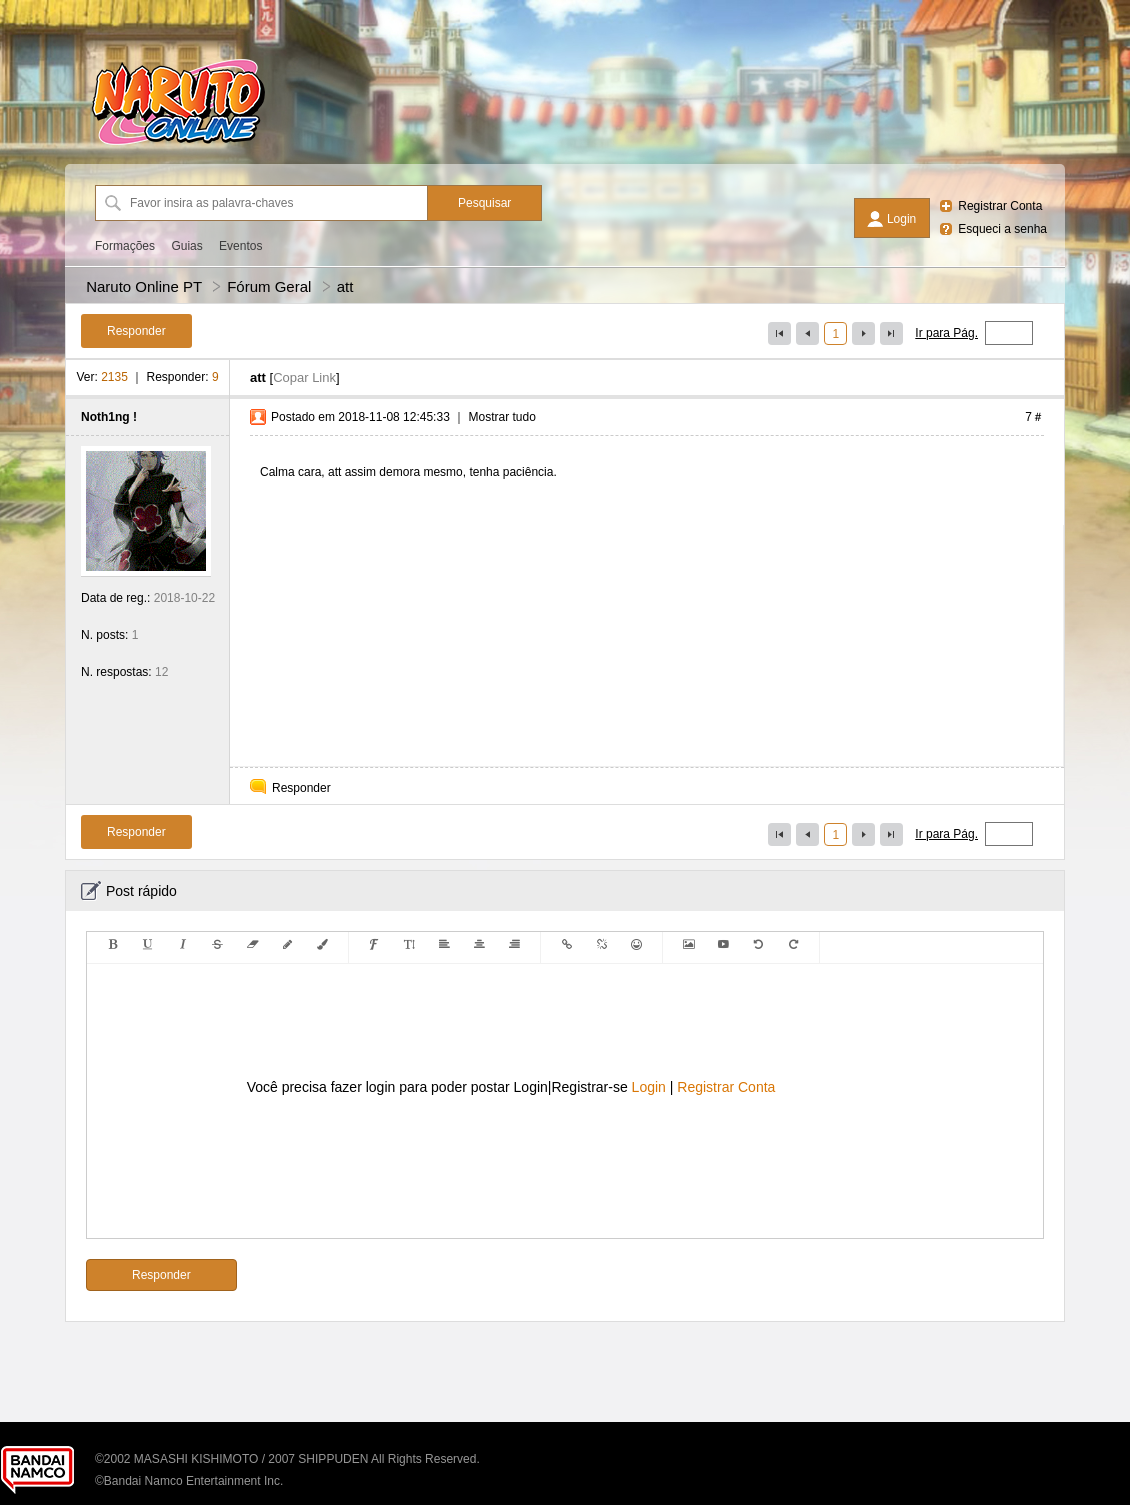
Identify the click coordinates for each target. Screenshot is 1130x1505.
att (345, 286)
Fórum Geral (269, 286)
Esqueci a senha (1002, 229)
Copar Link (304, 377)
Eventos (240, 246)
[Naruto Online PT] (178, 145)
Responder (301, 788)
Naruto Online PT (144, 286)
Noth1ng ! (109, 417)
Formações (125, 246)
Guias (186, 246)
